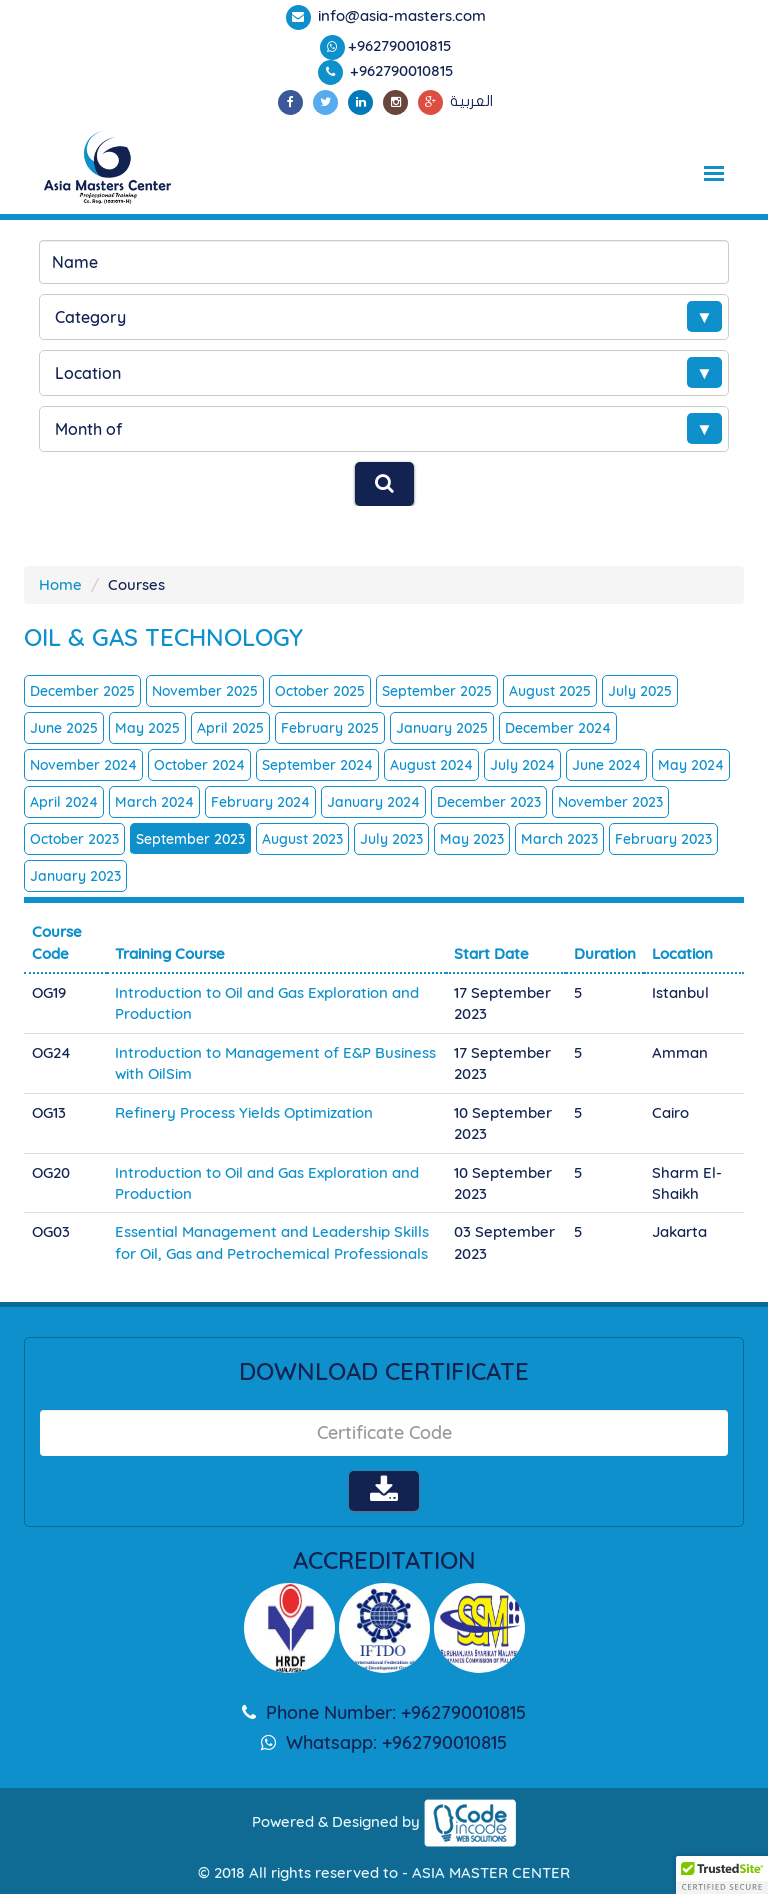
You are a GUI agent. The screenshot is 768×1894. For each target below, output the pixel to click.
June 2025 (64, 728)
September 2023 (190, 839)
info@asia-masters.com (400, 15)
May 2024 (691, 765)
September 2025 (437, 691)
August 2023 (302, 839)
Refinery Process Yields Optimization (244, 1112)
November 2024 (83, 765)
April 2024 (64, 802)
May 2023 (472, 839)
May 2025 (147, 728)
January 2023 (75, 876)
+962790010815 (400, 45)
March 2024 (154, 802)
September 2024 (317, 765)
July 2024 (522, 765)
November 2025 (205, 691)
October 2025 (320, 691)
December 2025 (82, 691)
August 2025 (550, 691)
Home (60, 584)
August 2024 (431, 765)
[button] (722, 1875)
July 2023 (391, 839)
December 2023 (489, 802)
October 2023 (74, 839)
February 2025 (330, 728)
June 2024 (606, 765)
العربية (471, 101)
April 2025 (230, 728)
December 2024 (558, 728)
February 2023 (663, 839)
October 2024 (199, 765)
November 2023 (610, 802)
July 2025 (640, 691)
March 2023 (559, 839)
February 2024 (260, 802)
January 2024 (373, 802)
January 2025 (442, 728)
